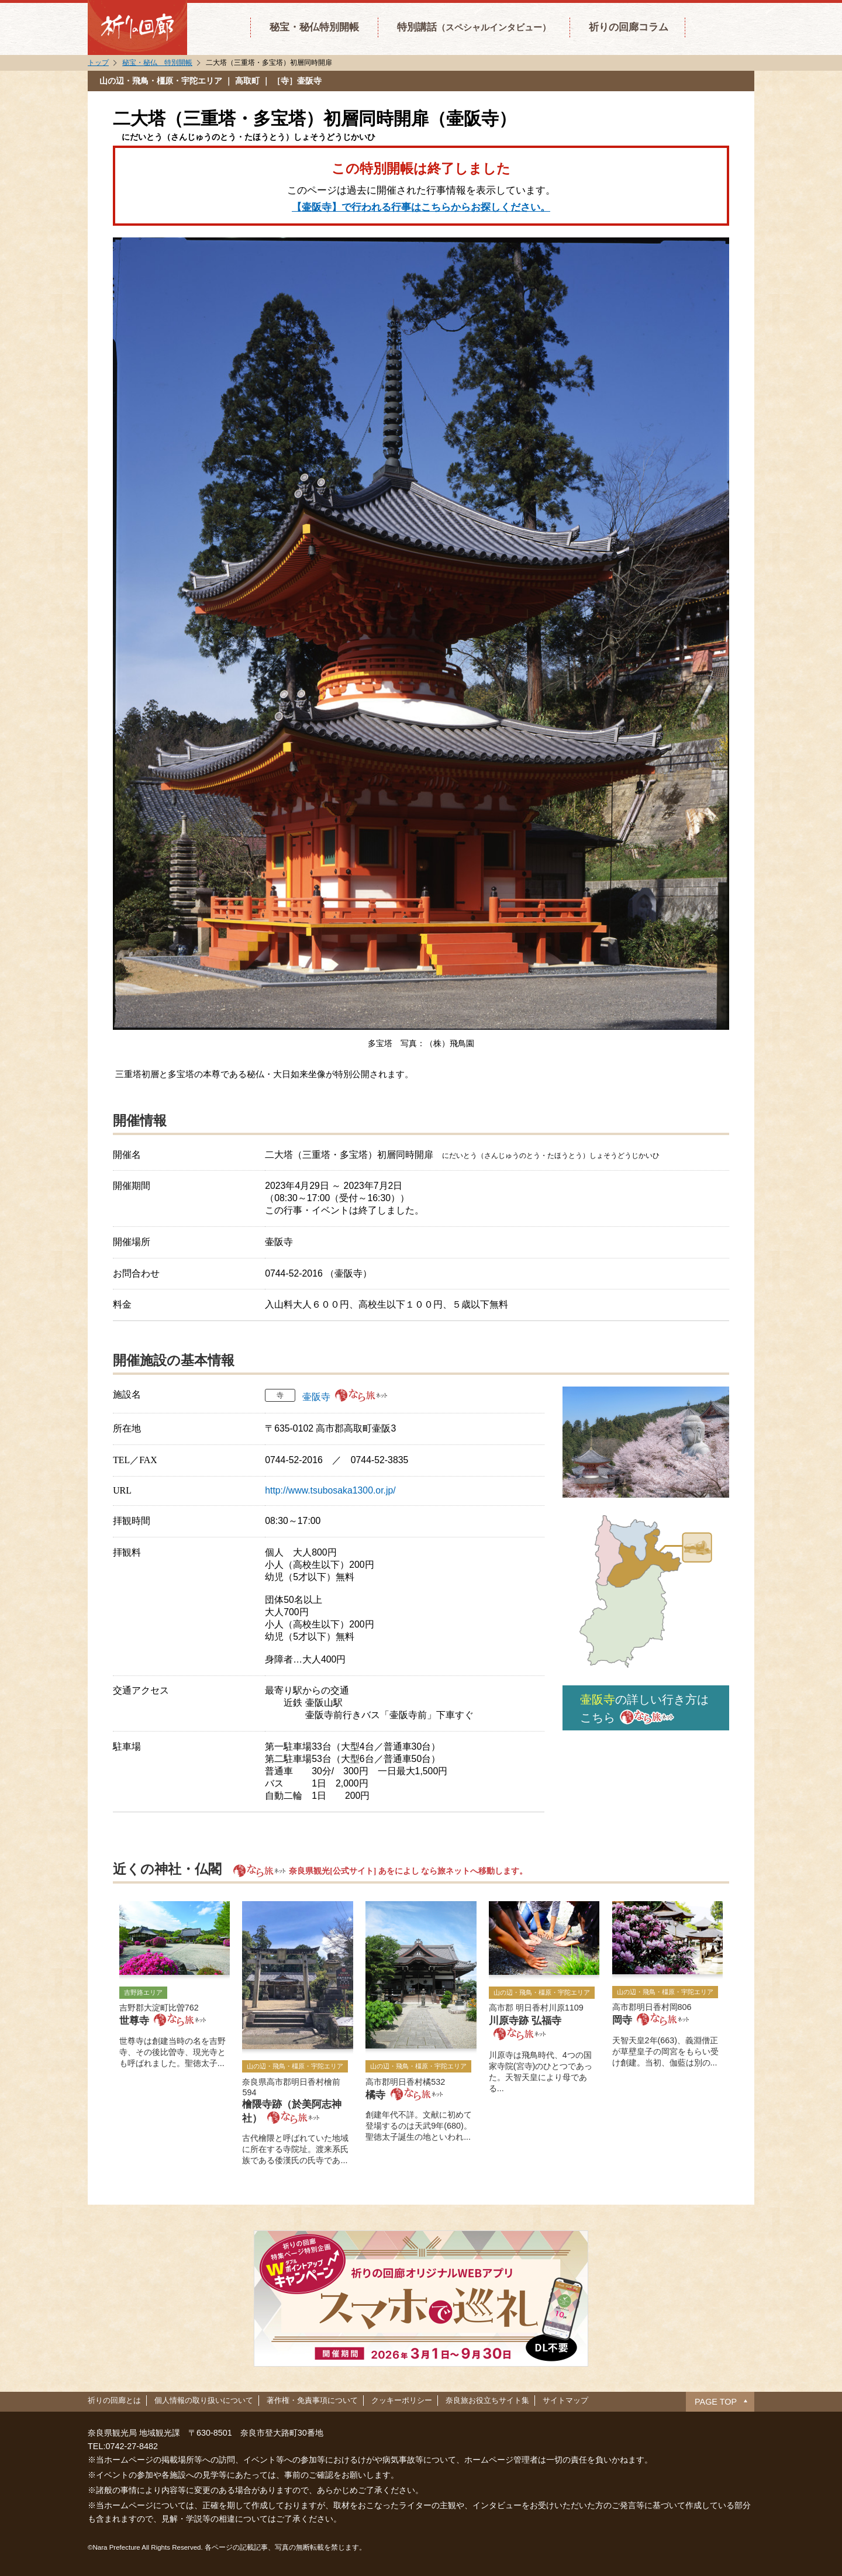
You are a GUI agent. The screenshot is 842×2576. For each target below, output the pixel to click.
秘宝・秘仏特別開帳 (314, 27)
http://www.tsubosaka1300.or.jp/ (330, 1490)
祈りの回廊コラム (628, 27)
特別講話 (474, 27)
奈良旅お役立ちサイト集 (487, 2400)
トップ (98, 62)
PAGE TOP (716, 2401)
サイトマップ (565, 2400)
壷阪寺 (316, 1397)
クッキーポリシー (401, 2400)
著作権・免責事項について (312, 2400)
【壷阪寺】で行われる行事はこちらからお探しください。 (421, 207)
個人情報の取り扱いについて (203, 2400)
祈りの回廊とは (114, 2400)
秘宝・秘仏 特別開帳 (157, 62)
